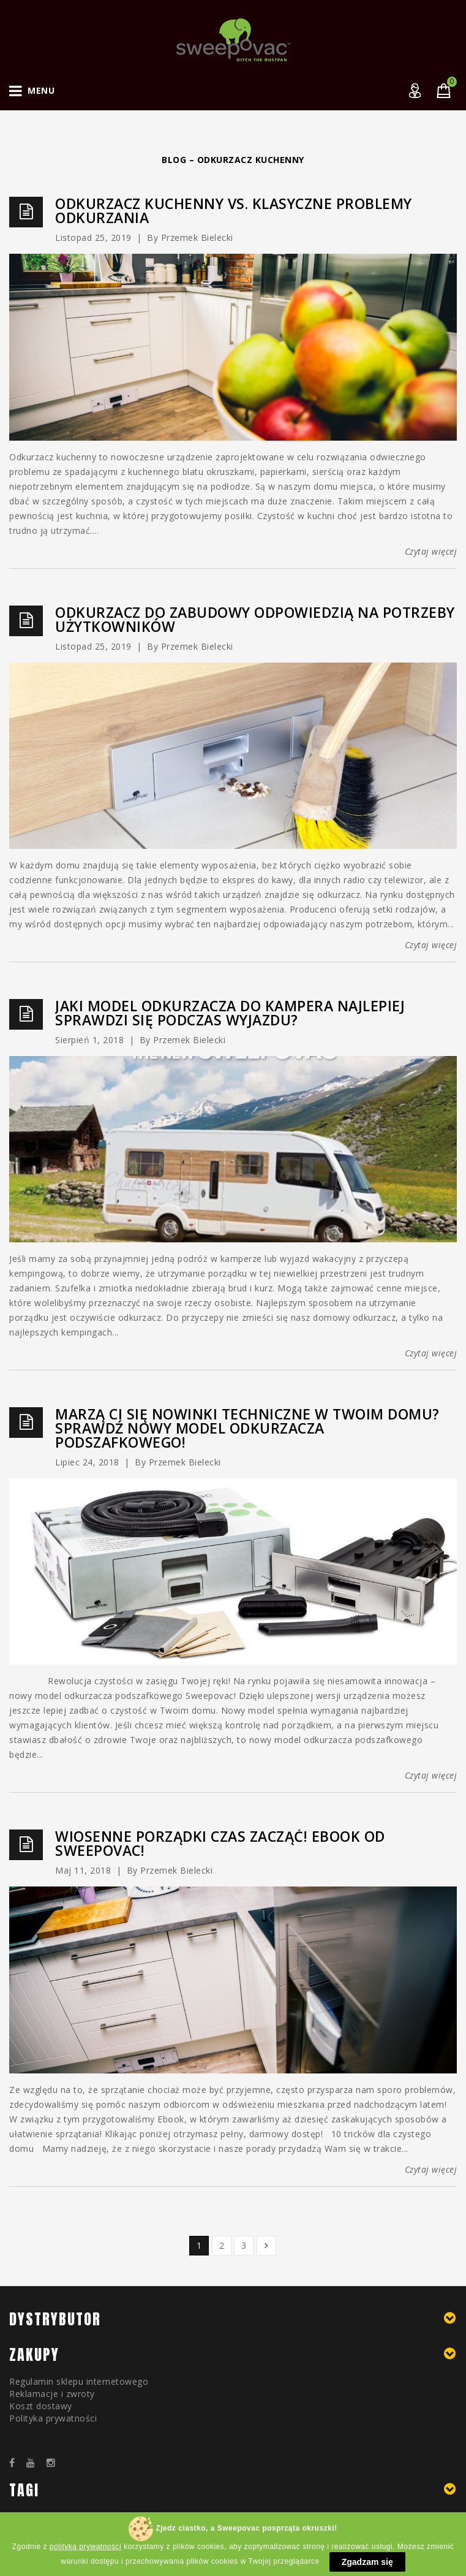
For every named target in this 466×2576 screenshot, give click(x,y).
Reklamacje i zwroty (52, 2393)
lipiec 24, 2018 (87, 1462)
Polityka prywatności (53, 2418)
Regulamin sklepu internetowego (78, 2381)
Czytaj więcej (431, 551)
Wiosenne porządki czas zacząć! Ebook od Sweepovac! (220, 1843)
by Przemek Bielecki (190, 237)
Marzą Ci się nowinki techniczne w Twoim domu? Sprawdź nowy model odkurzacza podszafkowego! (247, 1428)
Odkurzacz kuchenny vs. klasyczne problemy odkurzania (233, 211)
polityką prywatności (85, 2560)
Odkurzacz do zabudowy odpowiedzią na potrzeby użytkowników (255, 620)
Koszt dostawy (40, 2406)
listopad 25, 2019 (93, 237)
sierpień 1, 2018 (89, 1040)
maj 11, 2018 (83, 1870)
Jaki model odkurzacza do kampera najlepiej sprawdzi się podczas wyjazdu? (230, 1013)
